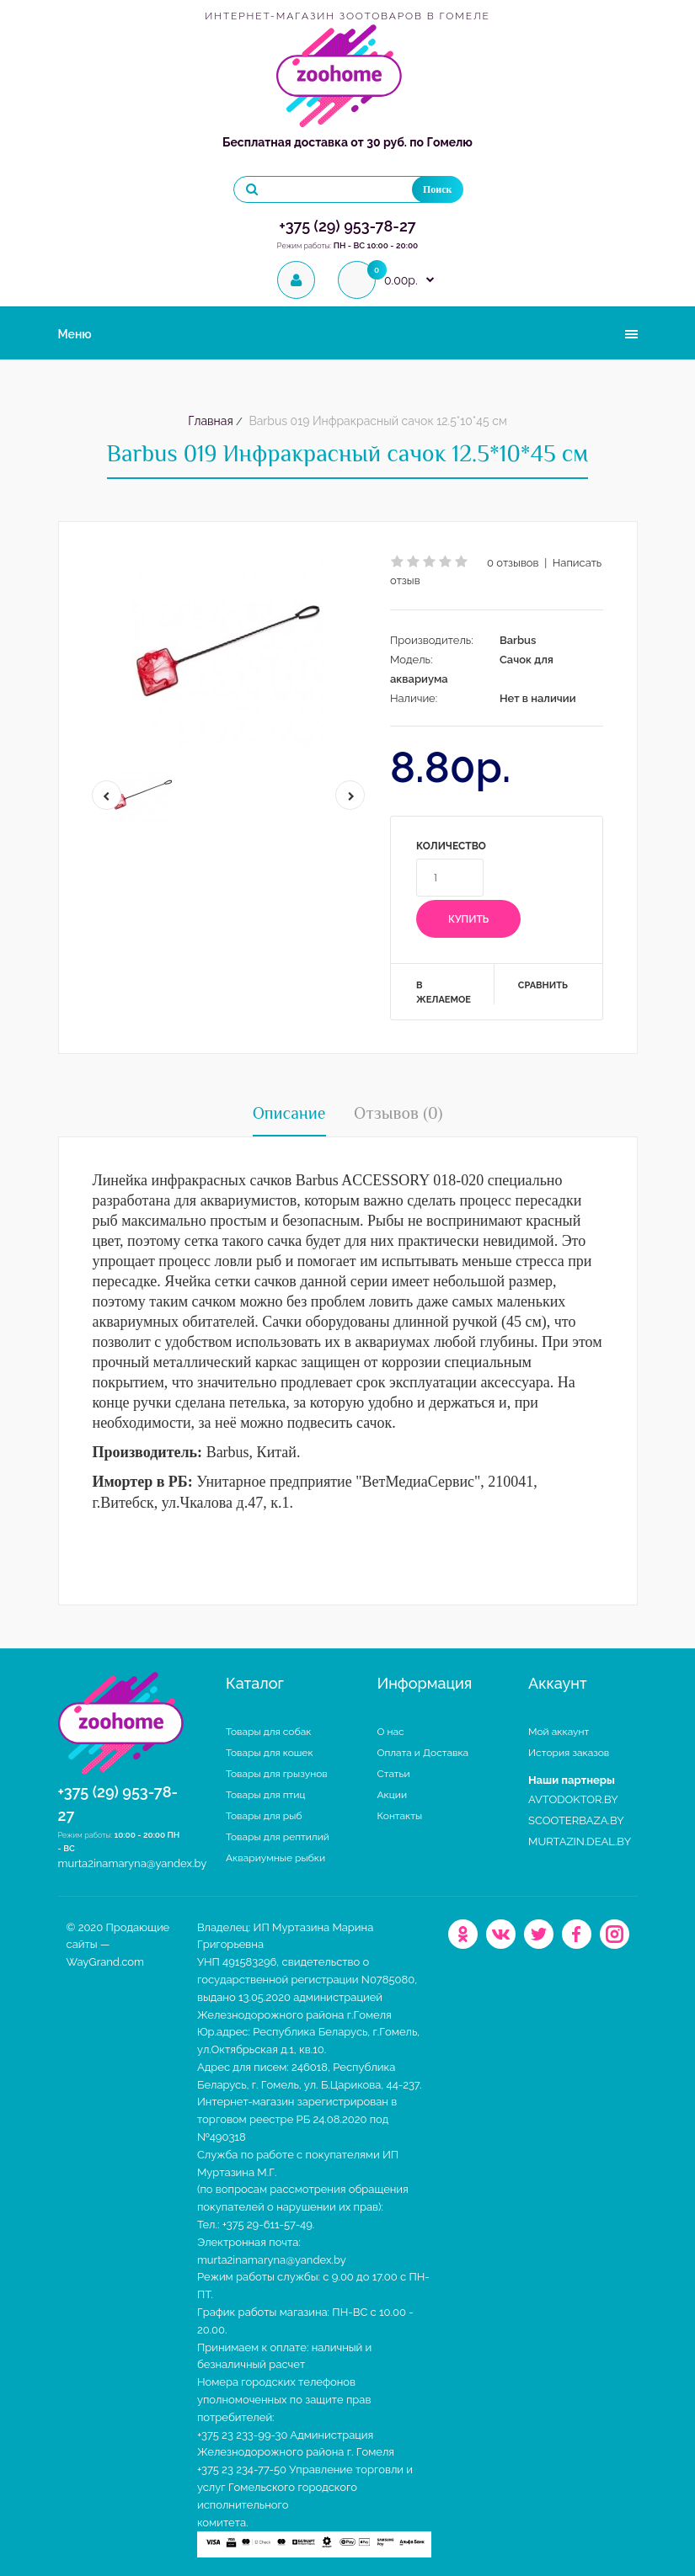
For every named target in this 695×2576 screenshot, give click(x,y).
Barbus (518, 640)
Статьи (393, 1774)
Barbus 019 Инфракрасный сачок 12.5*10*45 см (376, 421)
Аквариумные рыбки (275, 1858)
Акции (392, 1795)
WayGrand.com (105, 1962)
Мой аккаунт (558, 1732)
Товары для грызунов (277, 1774)
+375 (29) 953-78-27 (347, 226)
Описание (289, 1113)
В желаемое (443, 993)
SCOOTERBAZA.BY (576, 1820)
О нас (390, 1732)
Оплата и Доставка (423, 1753)
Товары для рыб (264, 1816)
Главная (210, 421)
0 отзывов (513, 562)
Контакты (400, 1816)
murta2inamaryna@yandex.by (132, 1863)
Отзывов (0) (398, 1113)
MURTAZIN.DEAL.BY (579, 1841)
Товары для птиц (265, 1795)
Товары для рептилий (277, 1837)
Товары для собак (269, 1732)
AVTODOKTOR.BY (573, 1799)
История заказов (568, 1753)
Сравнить (543, 985)
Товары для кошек (269, 1753)
